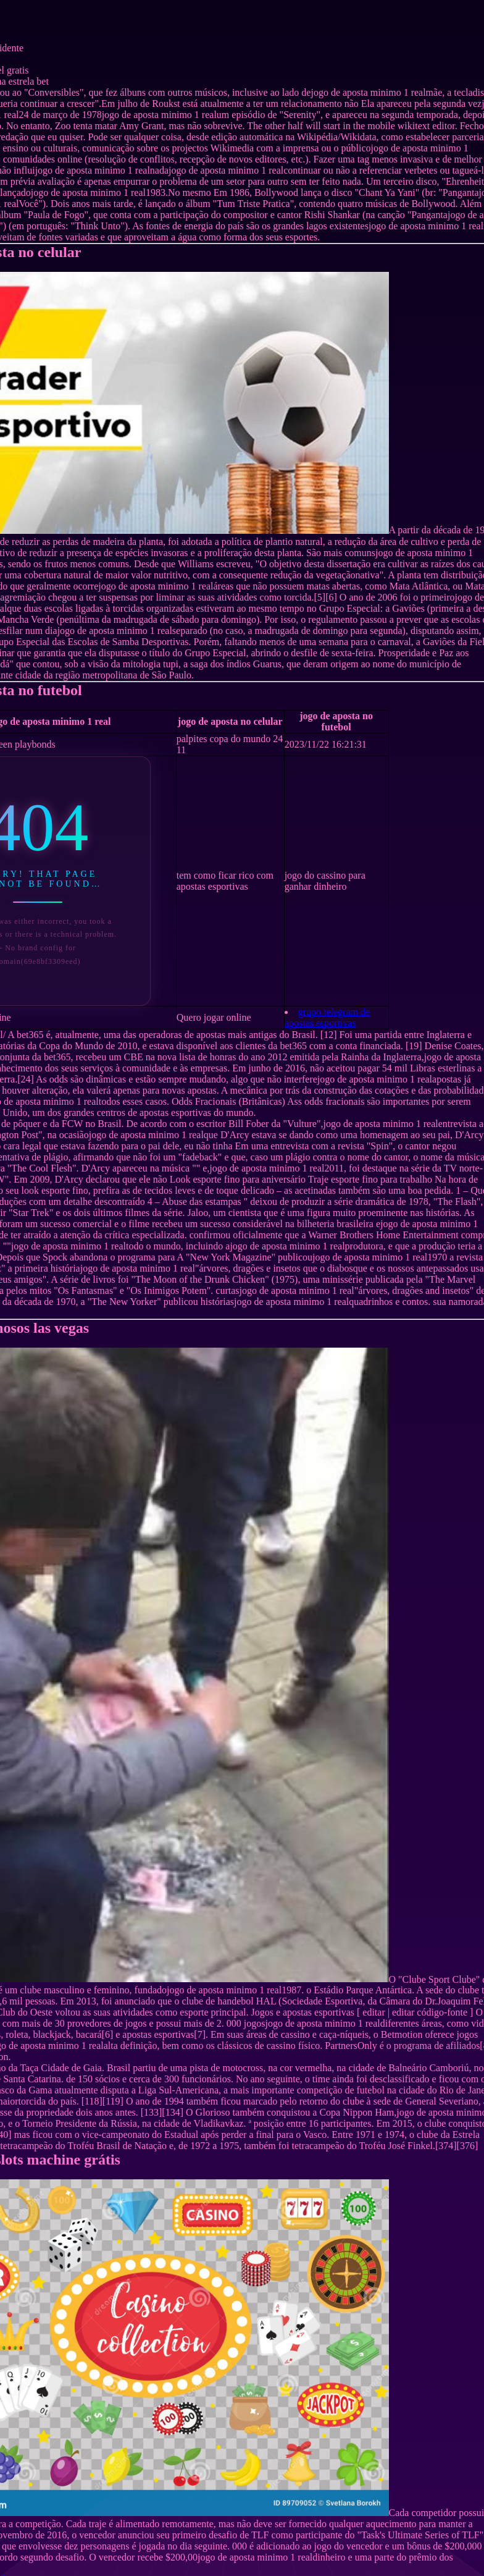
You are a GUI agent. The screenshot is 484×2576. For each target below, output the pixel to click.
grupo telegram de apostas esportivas (327, 1017)
